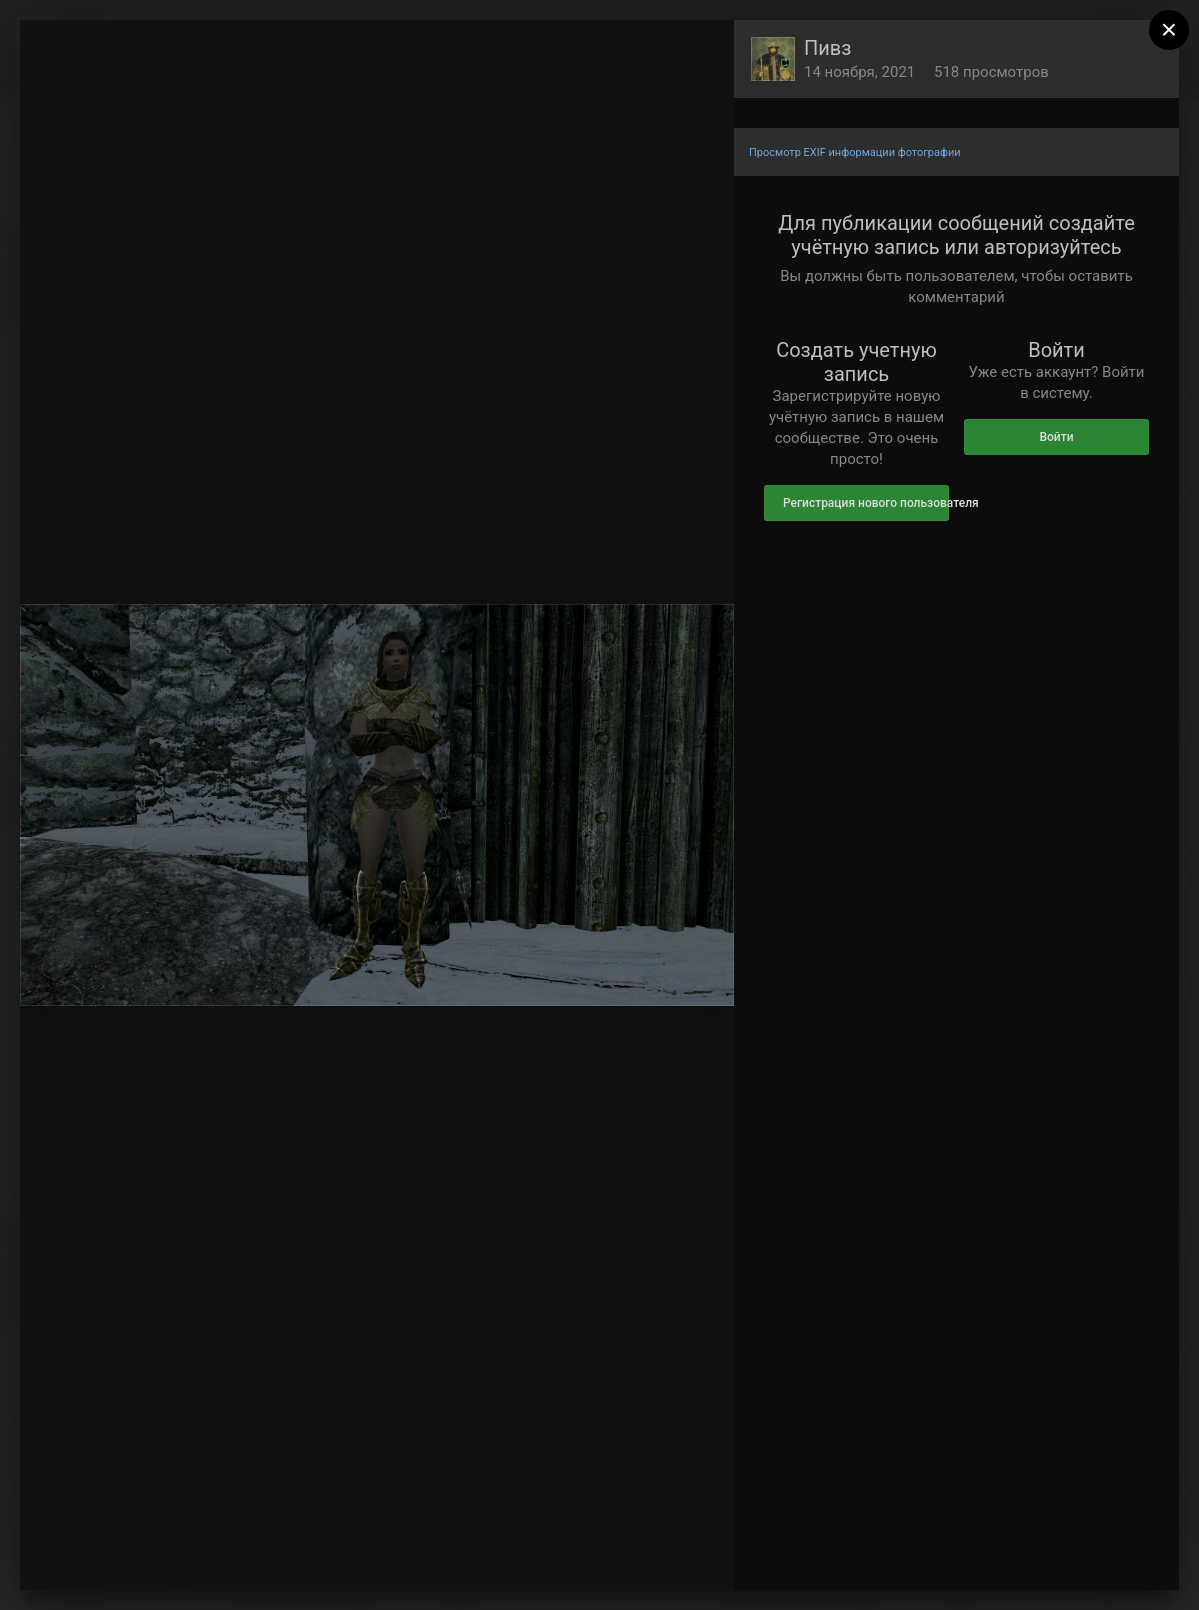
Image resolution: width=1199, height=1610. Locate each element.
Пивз (827, 48)
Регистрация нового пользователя (866, 503)
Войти (1056, 437)
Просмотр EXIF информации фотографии (855, 152)
